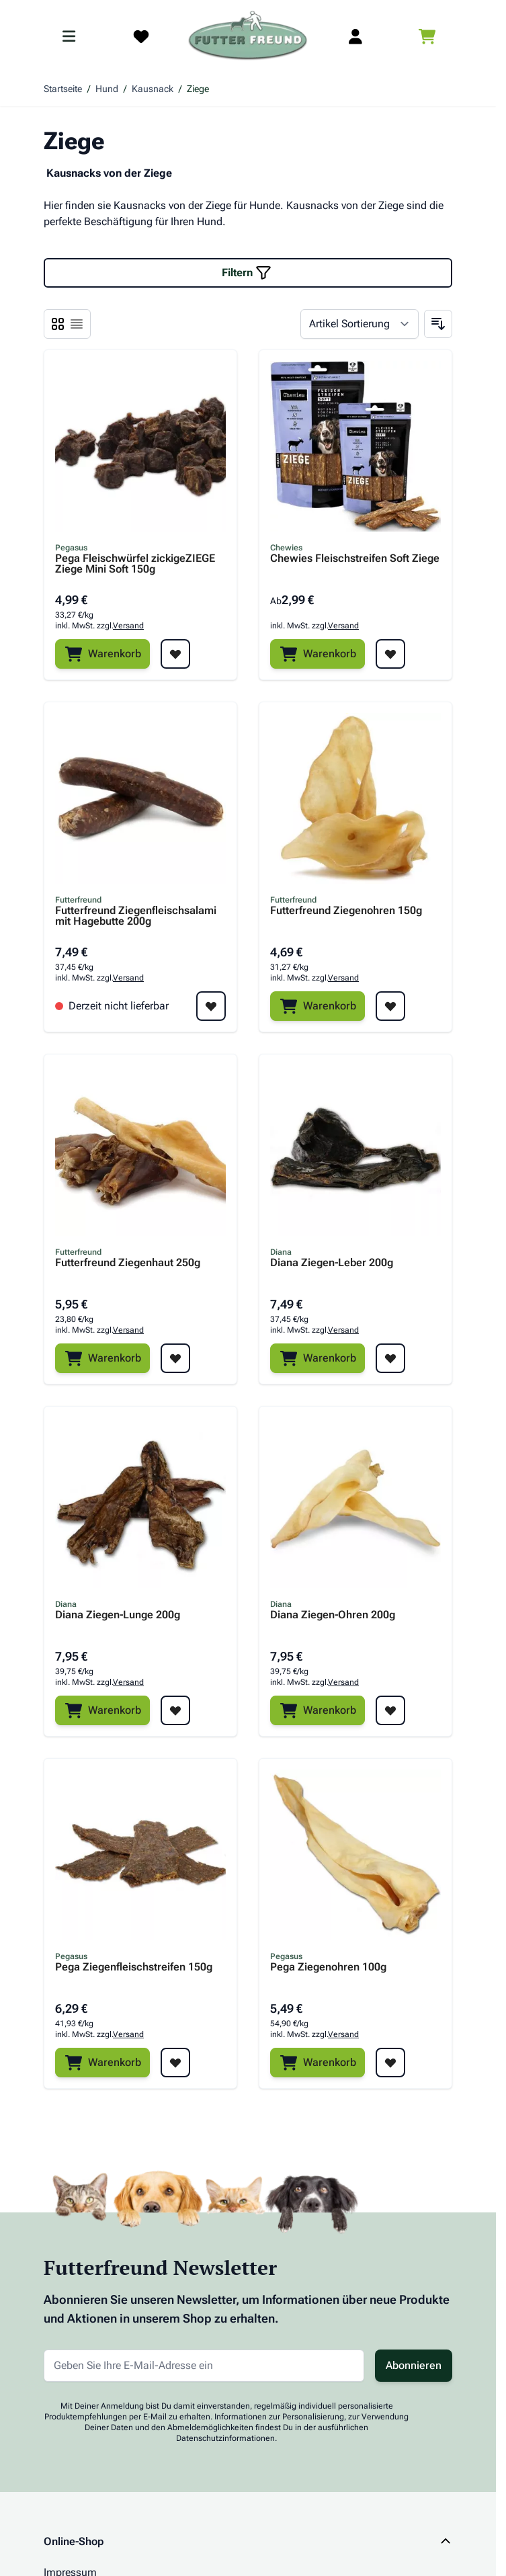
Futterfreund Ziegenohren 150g (346, 911)
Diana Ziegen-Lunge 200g (117, 1615)
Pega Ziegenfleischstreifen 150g (133, 1967)
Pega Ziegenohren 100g (328, 1967)
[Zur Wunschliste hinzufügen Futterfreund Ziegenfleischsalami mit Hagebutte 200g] (211, 1006)
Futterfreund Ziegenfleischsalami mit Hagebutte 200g (135, 916)
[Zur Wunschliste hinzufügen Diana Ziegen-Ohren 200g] (390, 1710)
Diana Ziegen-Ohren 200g (332, 1615)
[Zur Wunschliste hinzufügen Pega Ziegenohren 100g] (390, 2062)
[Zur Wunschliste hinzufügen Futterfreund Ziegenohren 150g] (390, 1006)
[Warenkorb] (102, 654)
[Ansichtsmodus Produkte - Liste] (58, 324)
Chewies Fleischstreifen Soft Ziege (354, 559)
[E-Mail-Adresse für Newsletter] (204, 2366)
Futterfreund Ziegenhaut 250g (127, 1263)
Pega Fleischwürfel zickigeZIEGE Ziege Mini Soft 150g (135, 564)
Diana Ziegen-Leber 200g (331, 1263)
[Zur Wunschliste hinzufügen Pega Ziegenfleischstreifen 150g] (175, 2062)
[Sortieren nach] (359, 324)
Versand (128, 625)
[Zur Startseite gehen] (247, 36)
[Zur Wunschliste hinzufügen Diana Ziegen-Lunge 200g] (175, 1710)
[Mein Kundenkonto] (355, 36)
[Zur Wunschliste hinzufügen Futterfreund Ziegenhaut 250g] (175, 1358)
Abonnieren (413, 2365)
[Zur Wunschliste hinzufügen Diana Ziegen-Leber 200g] (390, 1358)
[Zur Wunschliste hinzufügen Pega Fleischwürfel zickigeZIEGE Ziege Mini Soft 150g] (175, 654)
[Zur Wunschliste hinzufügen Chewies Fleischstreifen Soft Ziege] (390, 654)
